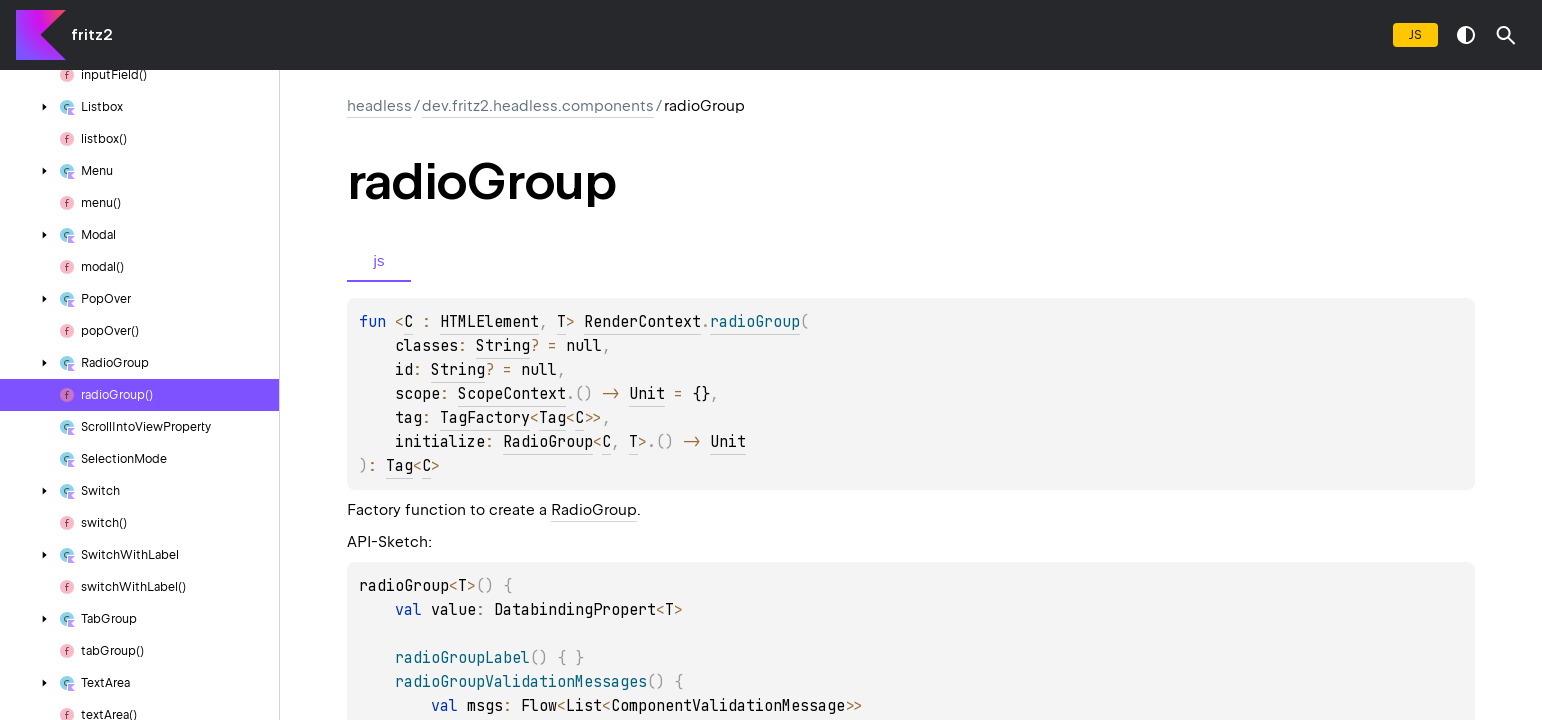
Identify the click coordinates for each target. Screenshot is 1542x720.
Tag (552, 418)
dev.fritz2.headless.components (538, 106)
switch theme (1466, 35)
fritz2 (91, 35)
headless (379, 106)
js (1415, 34)
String (503, 346)
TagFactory (485, 418)
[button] (1506, 35)
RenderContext (642, 322)
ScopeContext (512, 394)
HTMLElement (489, 322)
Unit (647, 394)
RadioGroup (548, 442)
